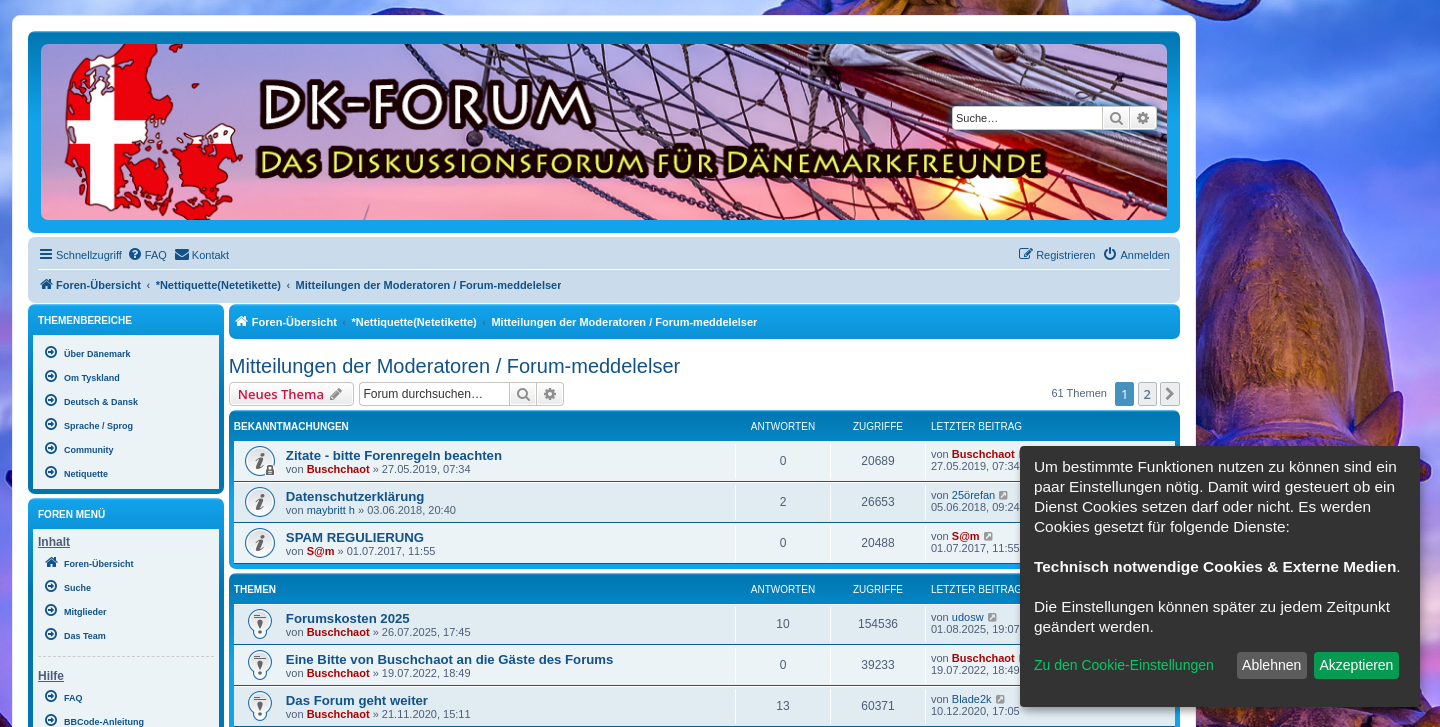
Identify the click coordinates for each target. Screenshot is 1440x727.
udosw (968, 617)
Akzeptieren (1356, 665)
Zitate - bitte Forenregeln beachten (394, 455)
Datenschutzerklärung (355, 496)
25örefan (973, 495)
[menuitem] (147, 255)
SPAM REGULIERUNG (355, 537)
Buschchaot (338, 469)
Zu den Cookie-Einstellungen (1124, 665)
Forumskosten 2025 (348, 618)
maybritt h (331, 510)
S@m (321, 551)
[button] (1170, 394)
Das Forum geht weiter (357, 700)
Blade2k (972, 699)
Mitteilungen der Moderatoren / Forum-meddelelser (454, 366)
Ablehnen (1271, 665)
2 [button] (1147, 394)
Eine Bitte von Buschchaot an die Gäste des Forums (450, 659)
